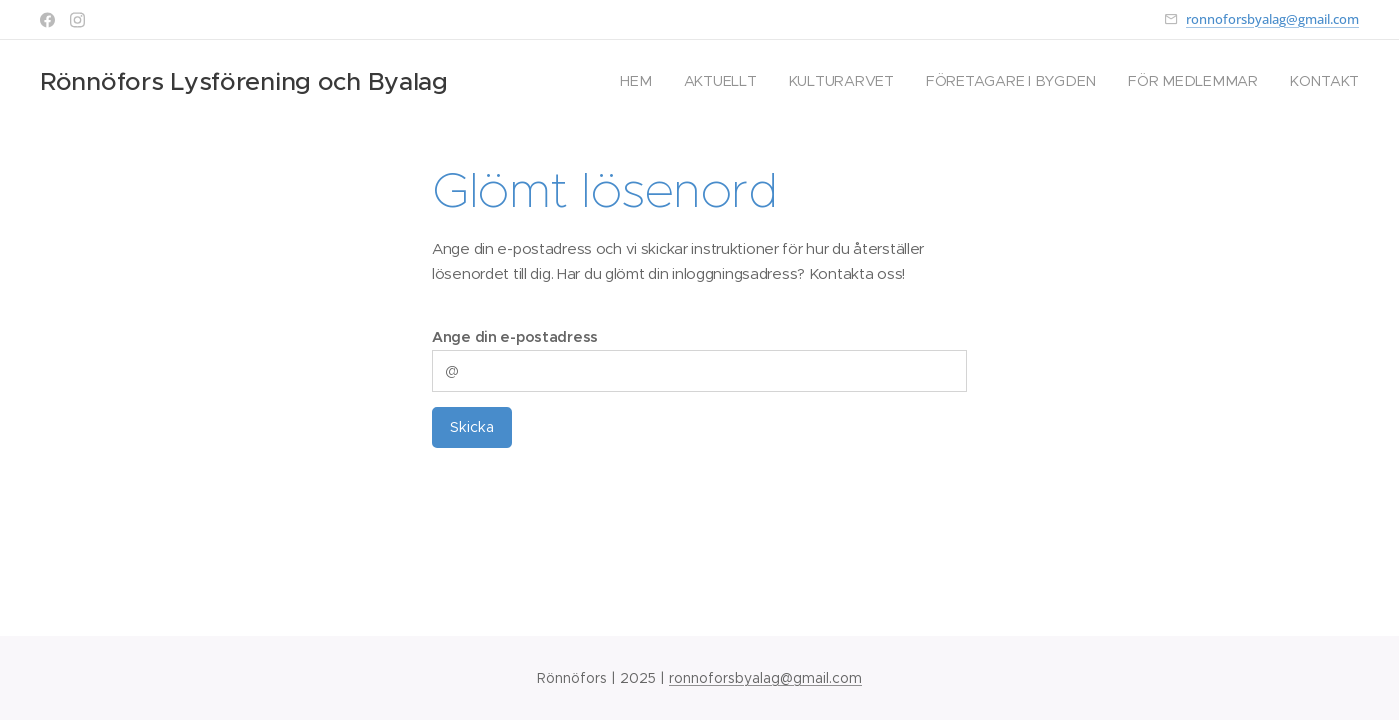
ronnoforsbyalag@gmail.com (1272, 19)
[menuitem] (649, 81)
